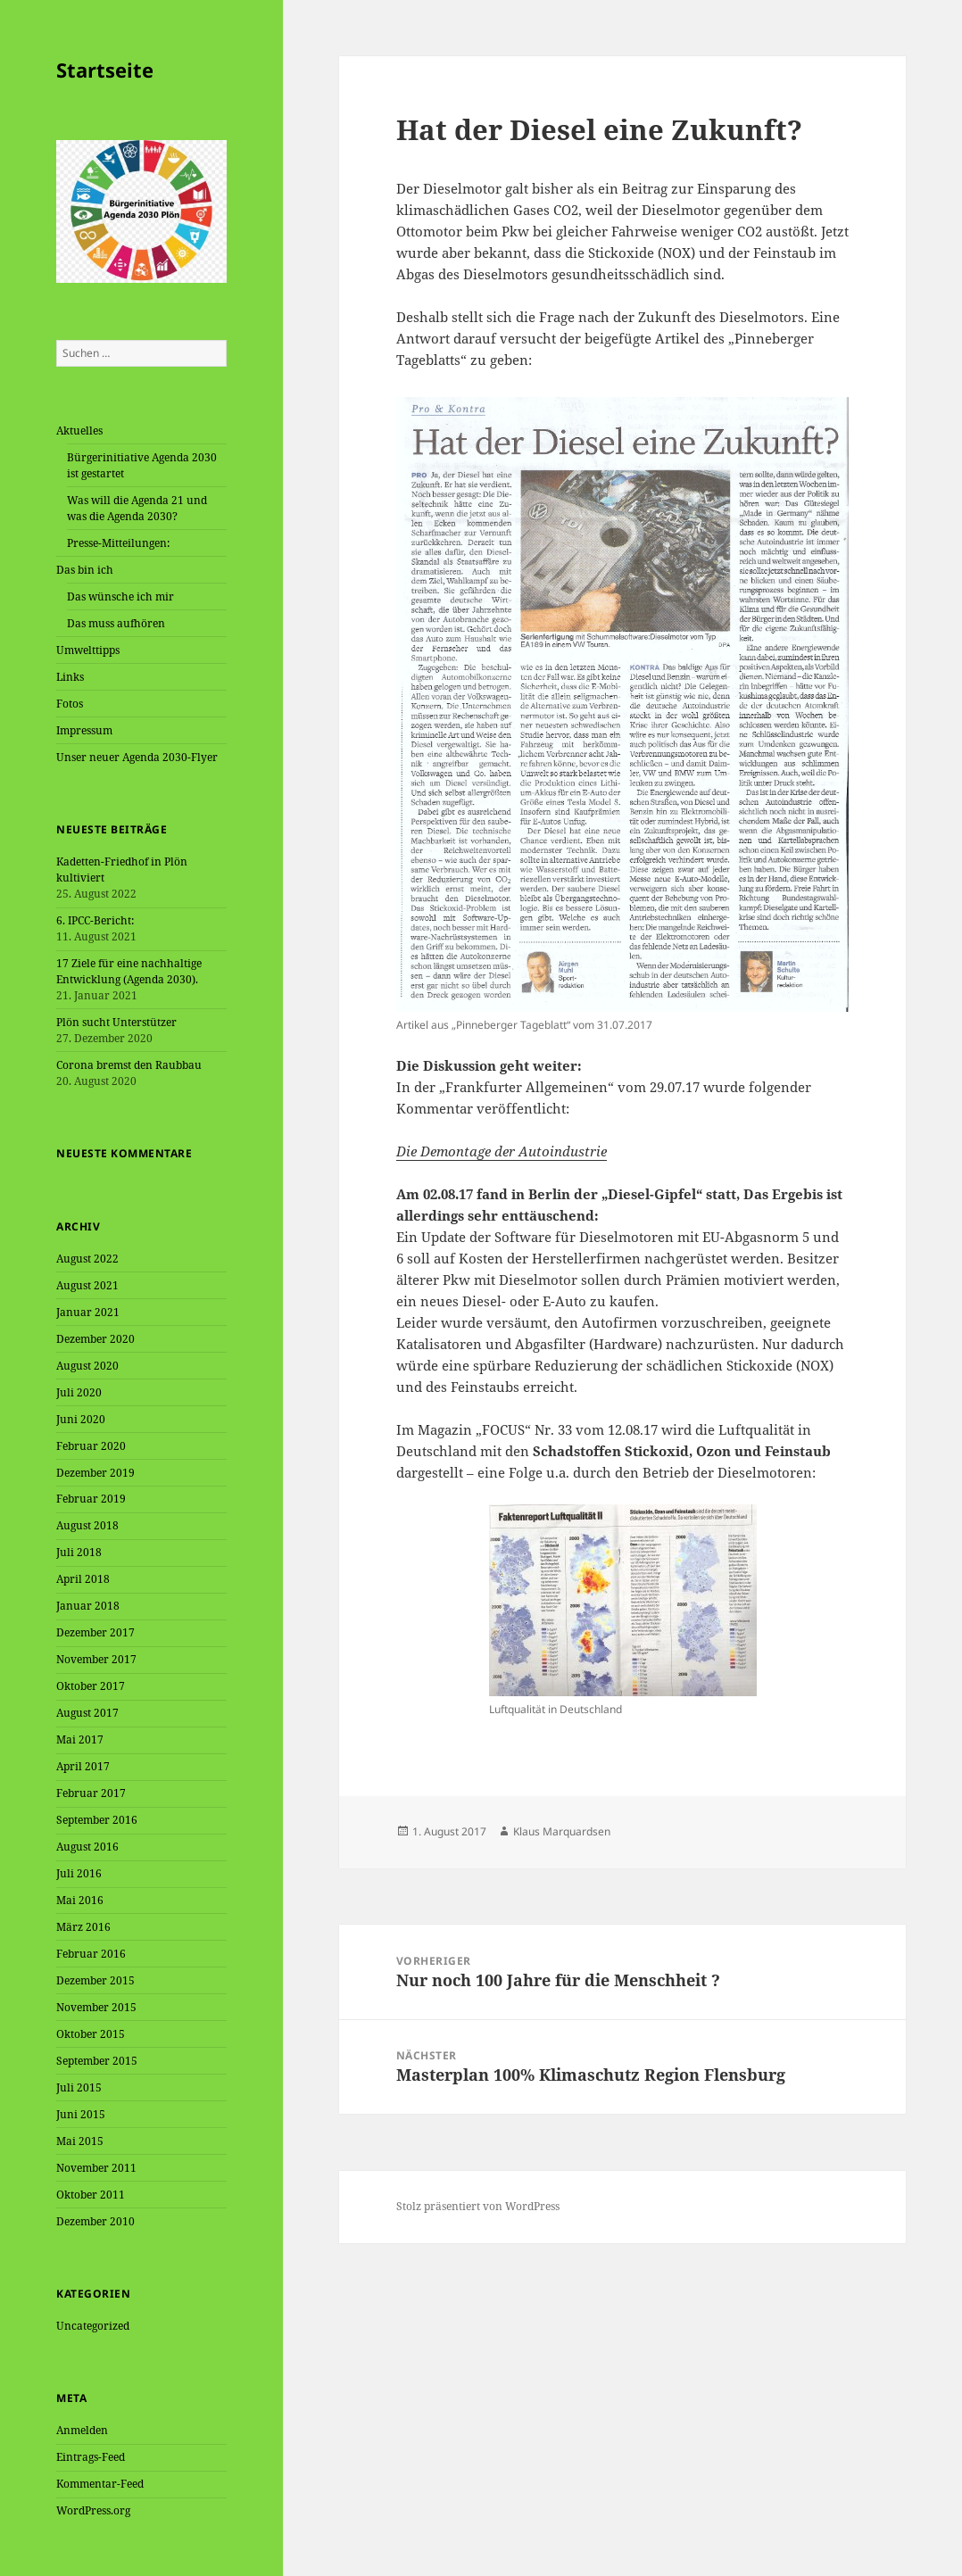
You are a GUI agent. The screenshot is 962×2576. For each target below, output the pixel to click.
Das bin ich (84, 569)
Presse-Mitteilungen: (118, 543)
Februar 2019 (91, 1498)
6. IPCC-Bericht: (95, 920)
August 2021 (87, 1285)
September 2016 (96, 1819)
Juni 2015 (80, 2114)
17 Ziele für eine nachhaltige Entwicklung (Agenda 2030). (129, 971)
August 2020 (87, 1365)
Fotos (69, 703)
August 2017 (87, 1712)
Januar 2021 (88, 1312)
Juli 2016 (79, 1873)
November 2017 (96, 1659)
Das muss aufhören (116, 623)
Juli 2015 (79, 2087)
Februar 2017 (91, 1793)
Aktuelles (79, 430)
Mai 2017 (80, 1739)
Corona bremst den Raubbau (129, 1065)
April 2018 (83, 1578)
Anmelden (82, 2430)
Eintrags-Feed (90, 2456)
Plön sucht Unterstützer (116, 1022)
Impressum (84, 730)
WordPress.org (93, 2510)
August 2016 (87, 1846)
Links (70, 676)
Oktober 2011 (90, 2194)
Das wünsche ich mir (120, 596)
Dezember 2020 (95, 1338)
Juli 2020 (79, 1392)
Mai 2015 (80, 2141)
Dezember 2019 (95, 1472)
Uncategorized (92, 2325)
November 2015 (96, 2007)
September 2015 (96, 2060)
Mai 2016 (80, 1900)
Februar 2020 (91, 1446)
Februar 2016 (91, 1953)
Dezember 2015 (95, 1980)
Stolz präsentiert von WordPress (478, 2206)
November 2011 (96, 2167)
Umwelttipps (88, 650)
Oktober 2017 (90, 1686)
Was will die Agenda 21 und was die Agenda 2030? (137, 508)
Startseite (104, 69)
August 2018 (87, 1525)
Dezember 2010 (95, 2221)
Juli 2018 (79, 1552)
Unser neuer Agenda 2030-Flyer (137, 757)
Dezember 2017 (95, 1632)
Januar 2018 (88, 1605)
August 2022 (87, 1258)
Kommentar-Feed (100, 2483)
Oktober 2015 (90, 2034)
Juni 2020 (80, 1419)
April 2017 (83, 1766)
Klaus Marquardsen (561, 1831)
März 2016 (83, 1926)
